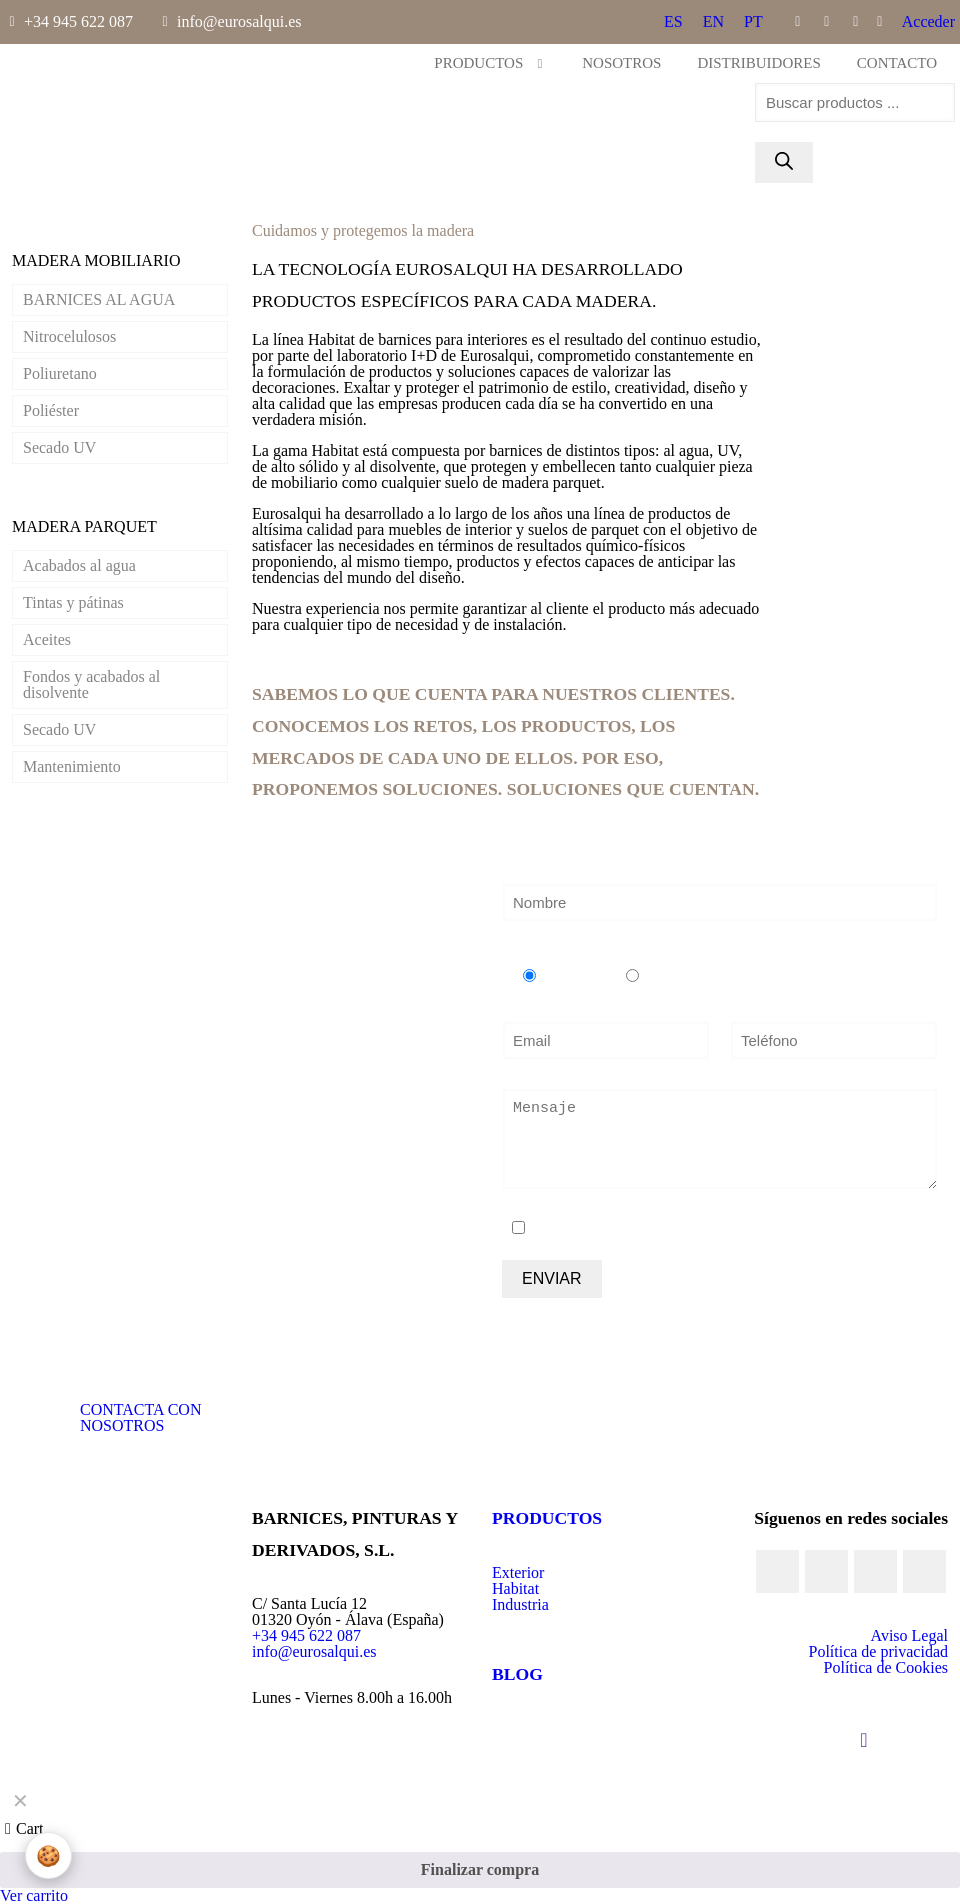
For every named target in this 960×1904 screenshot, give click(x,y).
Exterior (518, 1572)
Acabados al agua (79, 565)
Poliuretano (60, 373)
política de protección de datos (761, 1228)
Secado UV (59, 447)
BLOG (517, 1674)
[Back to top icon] (864, 1740)
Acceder (928, 21)
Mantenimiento (72, 766)
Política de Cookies (886, 1667)
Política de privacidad (878, 1651)
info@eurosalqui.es (314, 1651)
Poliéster (51, 410)
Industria (520, 1604)
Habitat (515, 1588)
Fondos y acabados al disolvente (91, 684)
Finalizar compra (480, 1869)
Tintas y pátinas (73, 602)
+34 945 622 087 (306, 1635)
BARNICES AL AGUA (99, 299)
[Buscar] (784, 162)
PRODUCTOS (547, 1518)
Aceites (47, 639)
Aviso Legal (909, 1635)
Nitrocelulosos (69, 336)
